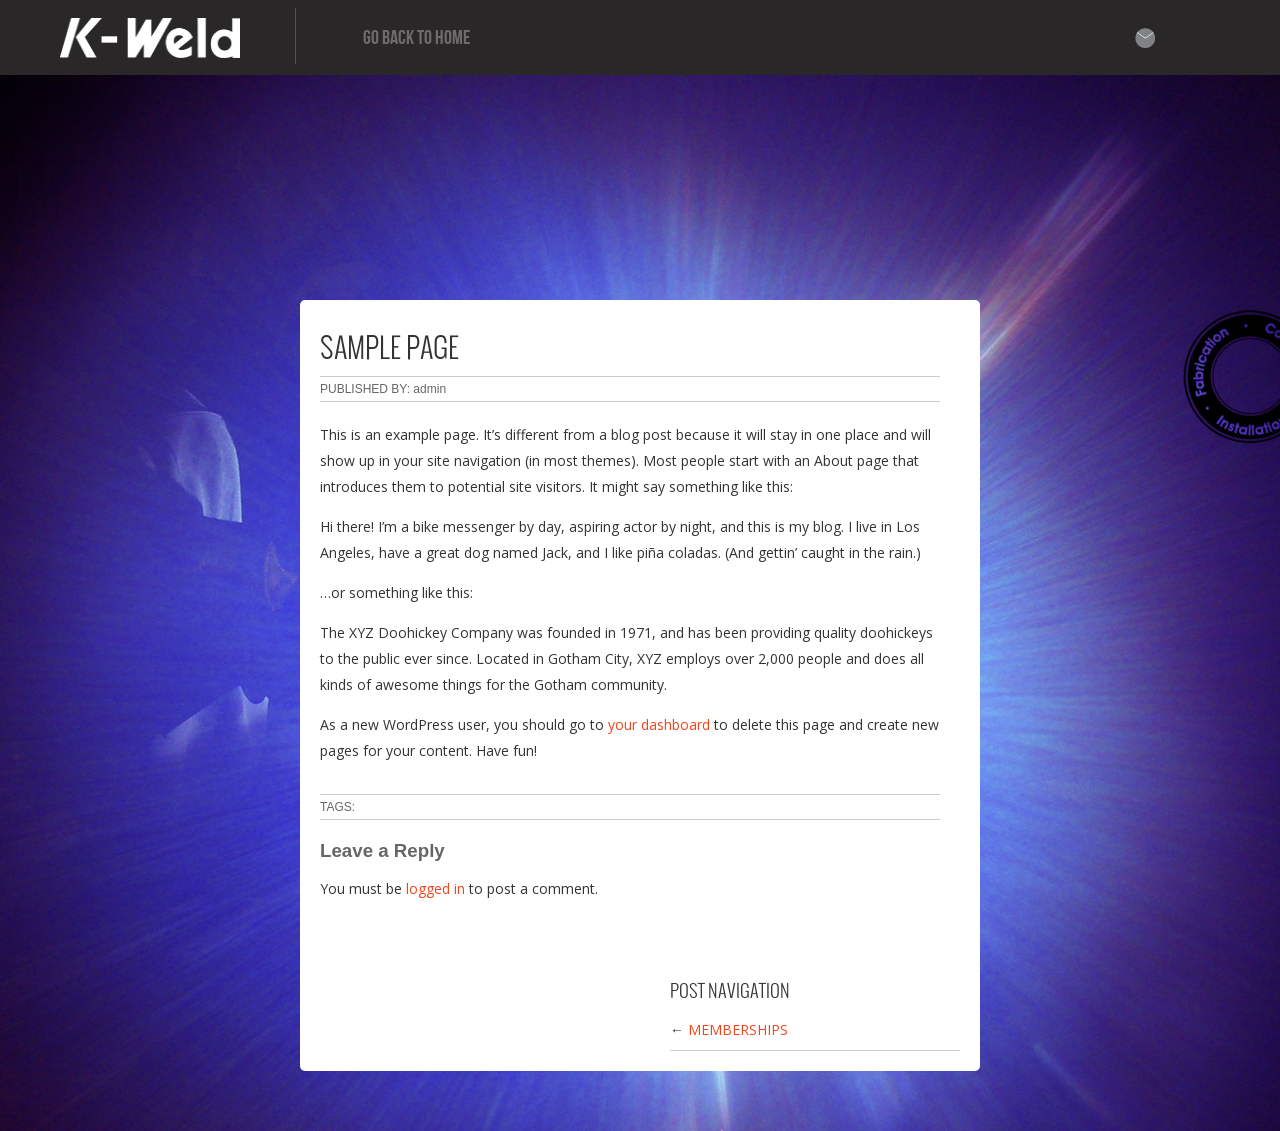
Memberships (738, 1029)
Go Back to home (416, 38)
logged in (435, 888)
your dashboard (659, 724)
